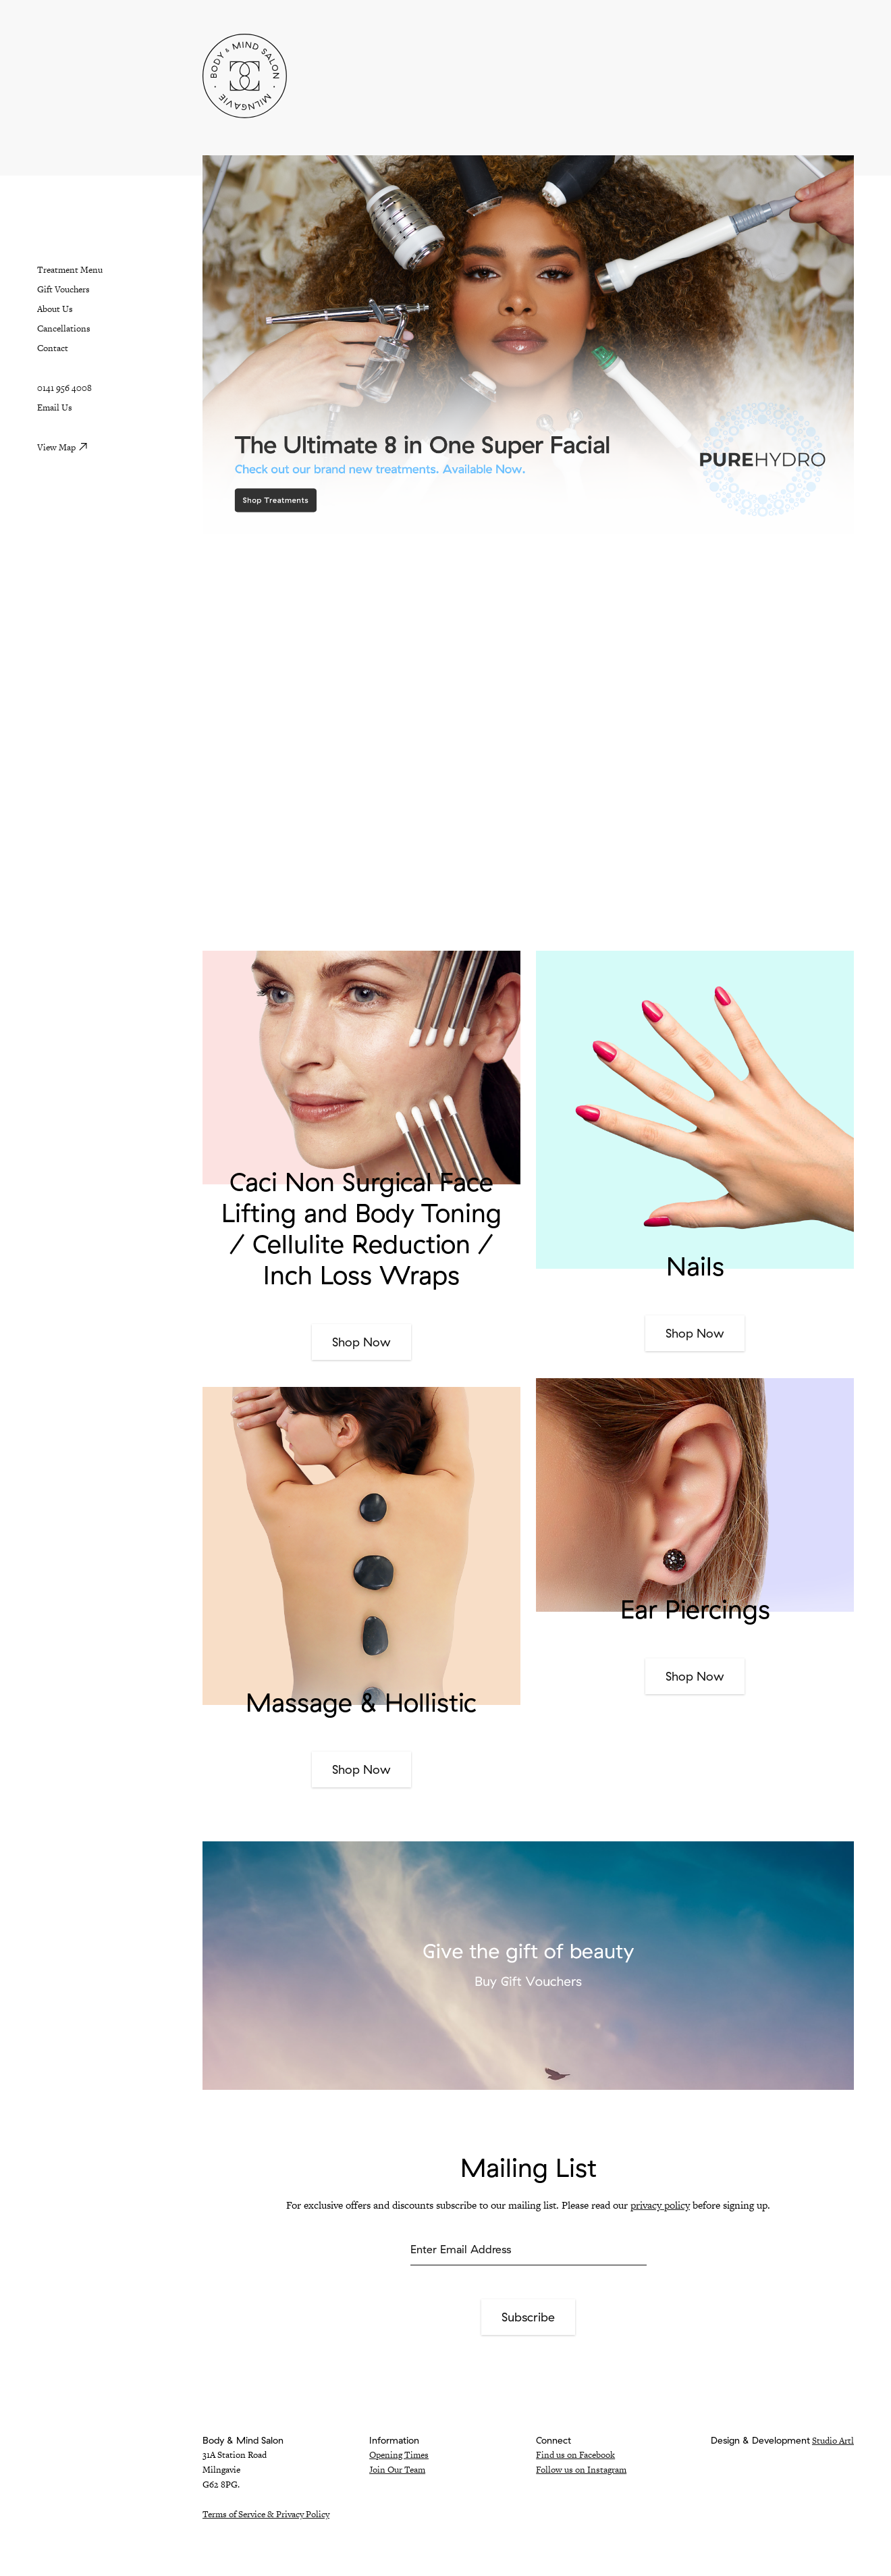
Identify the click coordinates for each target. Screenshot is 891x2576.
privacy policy (660, 2205)
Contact (52, 348)
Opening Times (399, 2454)
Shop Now (361, 1342)
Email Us (54, 407)
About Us (55, 309)
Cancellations (63, 328)
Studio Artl (833, 2440)
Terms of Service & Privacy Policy (265, 2514)
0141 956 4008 (64, 388)
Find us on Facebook (575, 2454)
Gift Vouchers (63, 289)
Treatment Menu (70, 269)
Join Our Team (397, 2469)
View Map (56, 447)
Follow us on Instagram (581, 2469)
